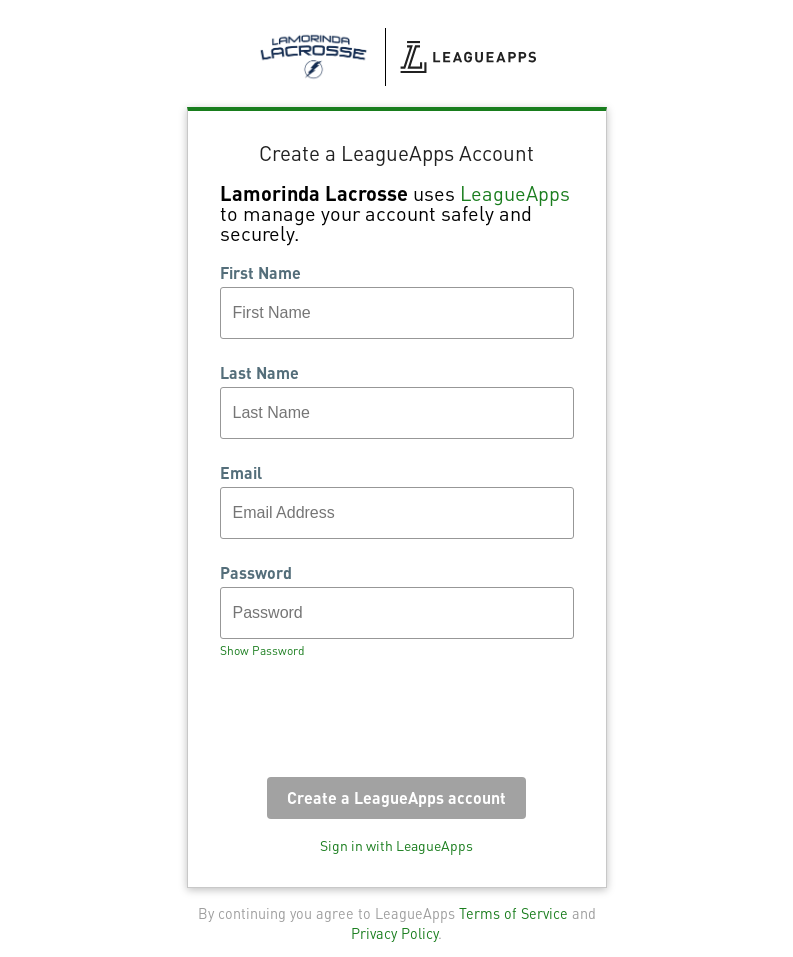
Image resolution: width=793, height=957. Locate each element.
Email (241, 473)
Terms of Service (513, 913)
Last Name (259, 373)
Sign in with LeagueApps (396, 845)
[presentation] (372, 724)
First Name (260, 273)
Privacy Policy (394, 933)
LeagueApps (515, 193)
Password (256, 573)
